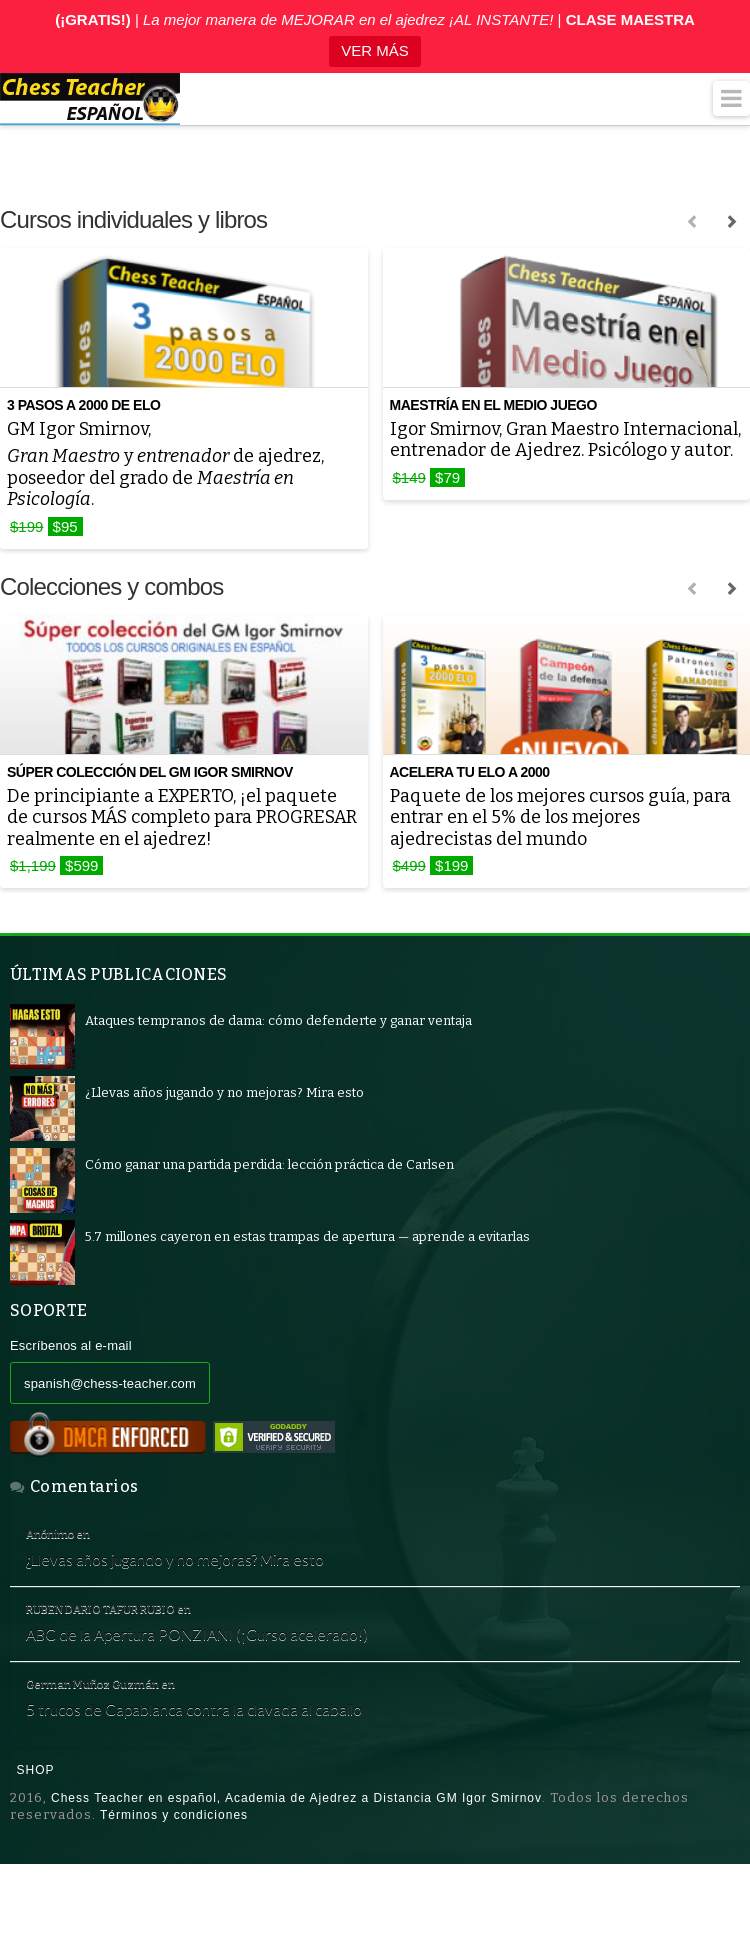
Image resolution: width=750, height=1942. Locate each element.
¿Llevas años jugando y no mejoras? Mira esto (193, 1572)
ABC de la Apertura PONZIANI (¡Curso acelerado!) (214, 1658)
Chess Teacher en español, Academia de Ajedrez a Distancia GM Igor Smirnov (296, 1836)
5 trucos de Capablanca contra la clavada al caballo (210, 1743)
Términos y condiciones (174, 1853)
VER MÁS (375, 50)
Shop (36, 1808)
